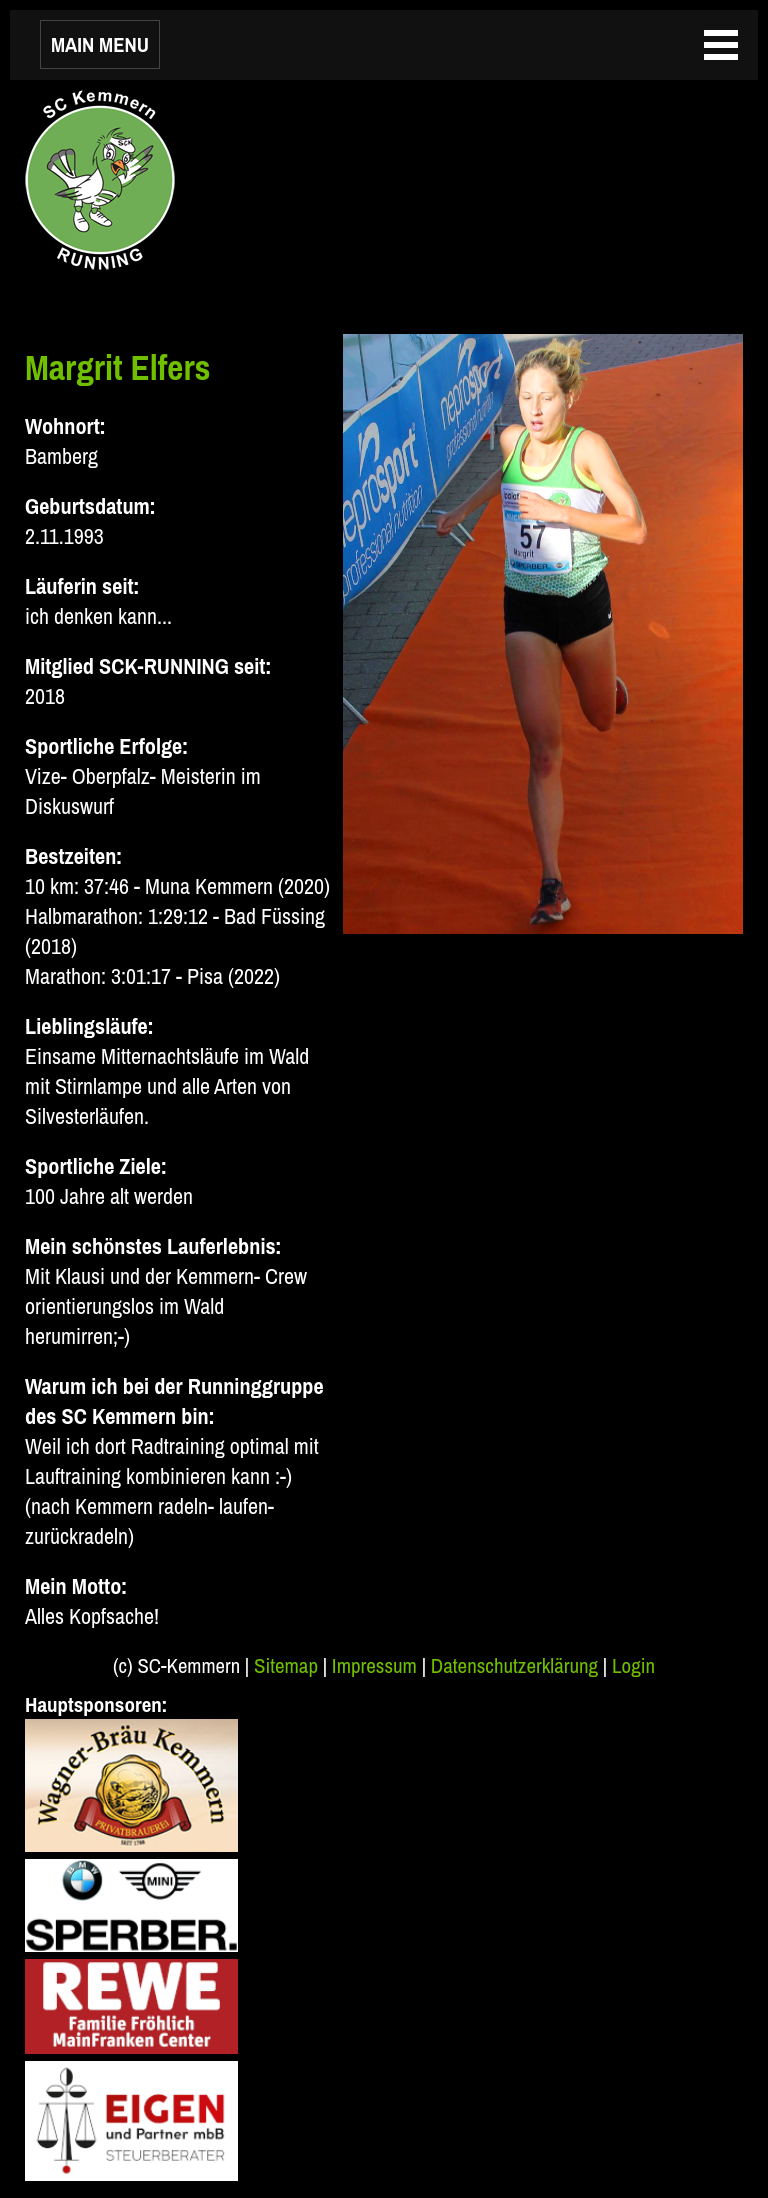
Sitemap (286, 1665)
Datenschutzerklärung (514, 1665)
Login (633, 1665)
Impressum (374, 1665)
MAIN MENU (100, 44)
